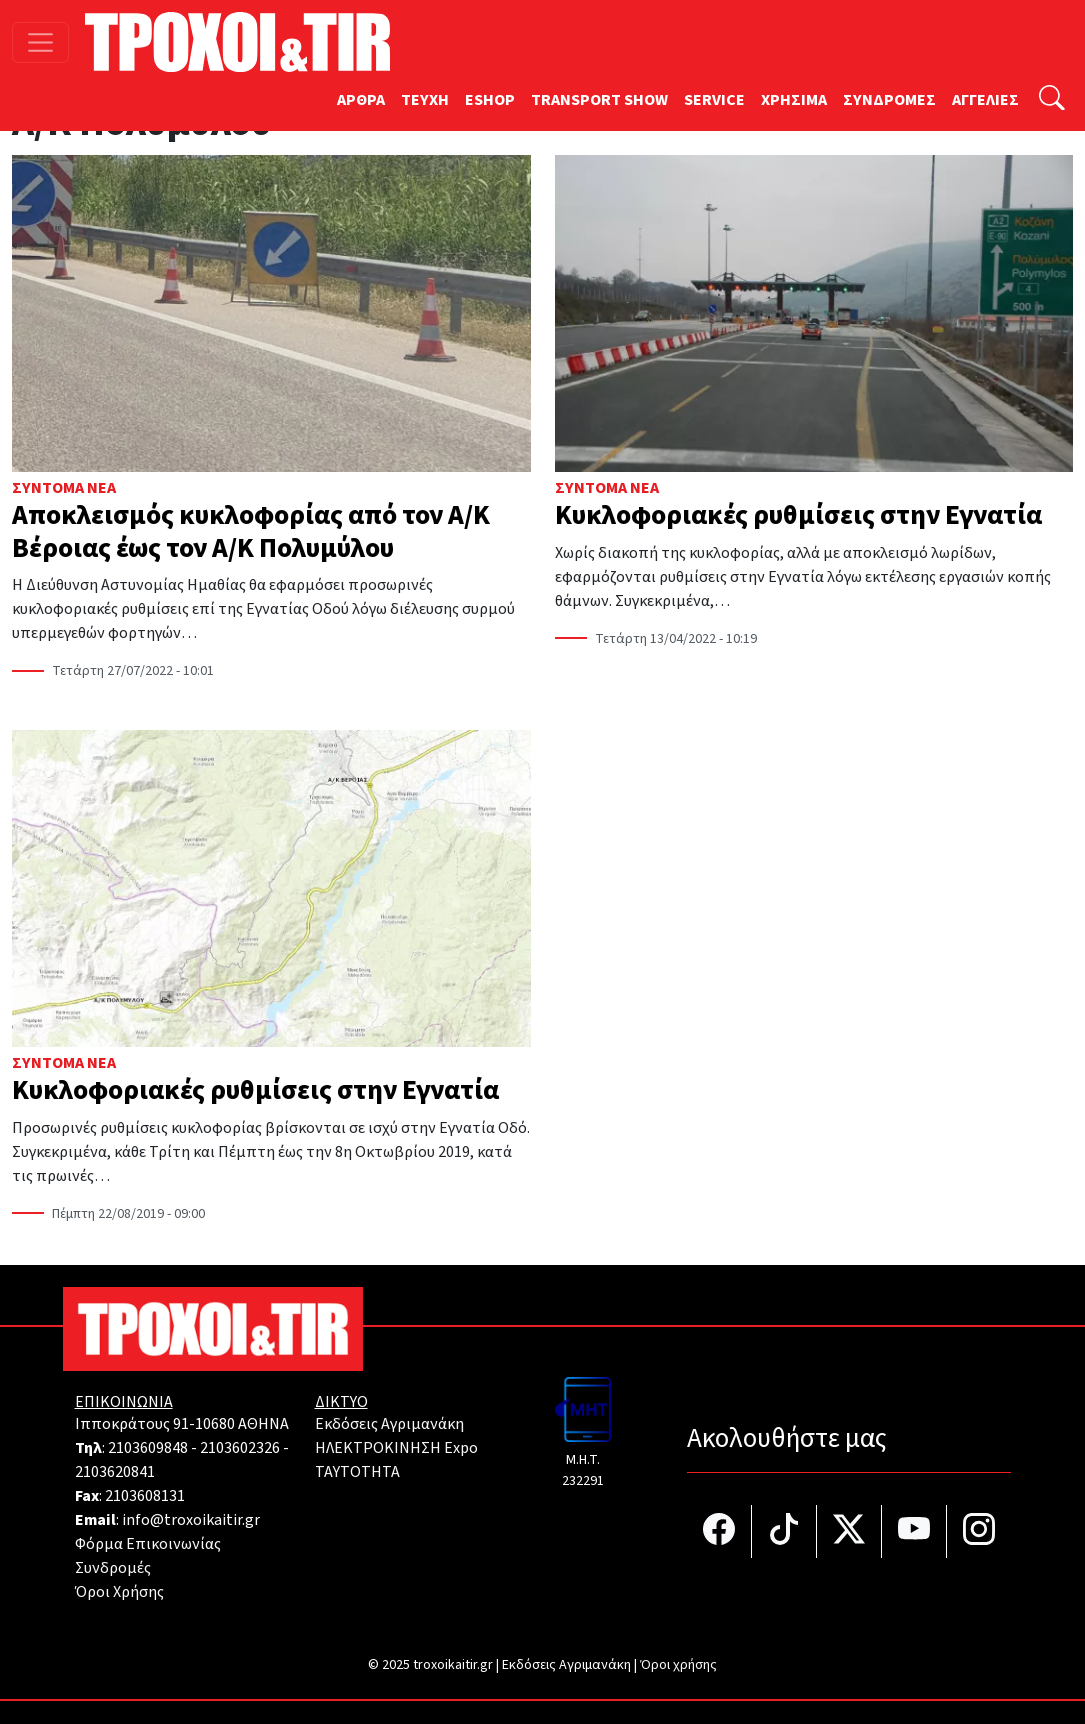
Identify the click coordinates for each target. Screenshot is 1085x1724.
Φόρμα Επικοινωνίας (148, 1544)
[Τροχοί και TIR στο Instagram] (979, 1531)
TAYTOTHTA (357, 1472)
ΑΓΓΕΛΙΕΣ (985, 100)
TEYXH (425, 100)
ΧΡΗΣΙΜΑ (794, 100)
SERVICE (714, 100)
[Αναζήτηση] (1052, 100)
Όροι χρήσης (678, 1665)
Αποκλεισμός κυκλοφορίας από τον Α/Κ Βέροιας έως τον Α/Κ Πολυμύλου (251, 532)
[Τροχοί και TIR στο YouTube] (914, 1531)
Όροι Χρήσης (119, 1592)
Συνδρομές (113, 1568)
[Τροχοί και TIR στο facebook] (719, 1531)
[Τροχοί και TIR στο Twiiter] (849, 1531)
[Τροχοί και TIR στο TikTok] (784, 1531)
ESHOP (490, 100)
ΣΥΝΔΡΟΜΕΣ (889, 100)
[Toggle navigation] (40, 42)
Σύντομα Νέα (64, 488)
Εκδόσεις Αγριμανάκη (389, 1424)
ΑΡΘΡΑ (361, 100)
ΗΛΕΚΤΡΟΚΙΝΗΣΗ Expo (396, 1448)
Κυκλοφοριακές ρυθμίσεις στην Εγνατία (798, 515)
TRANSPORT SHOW (599, 100)
